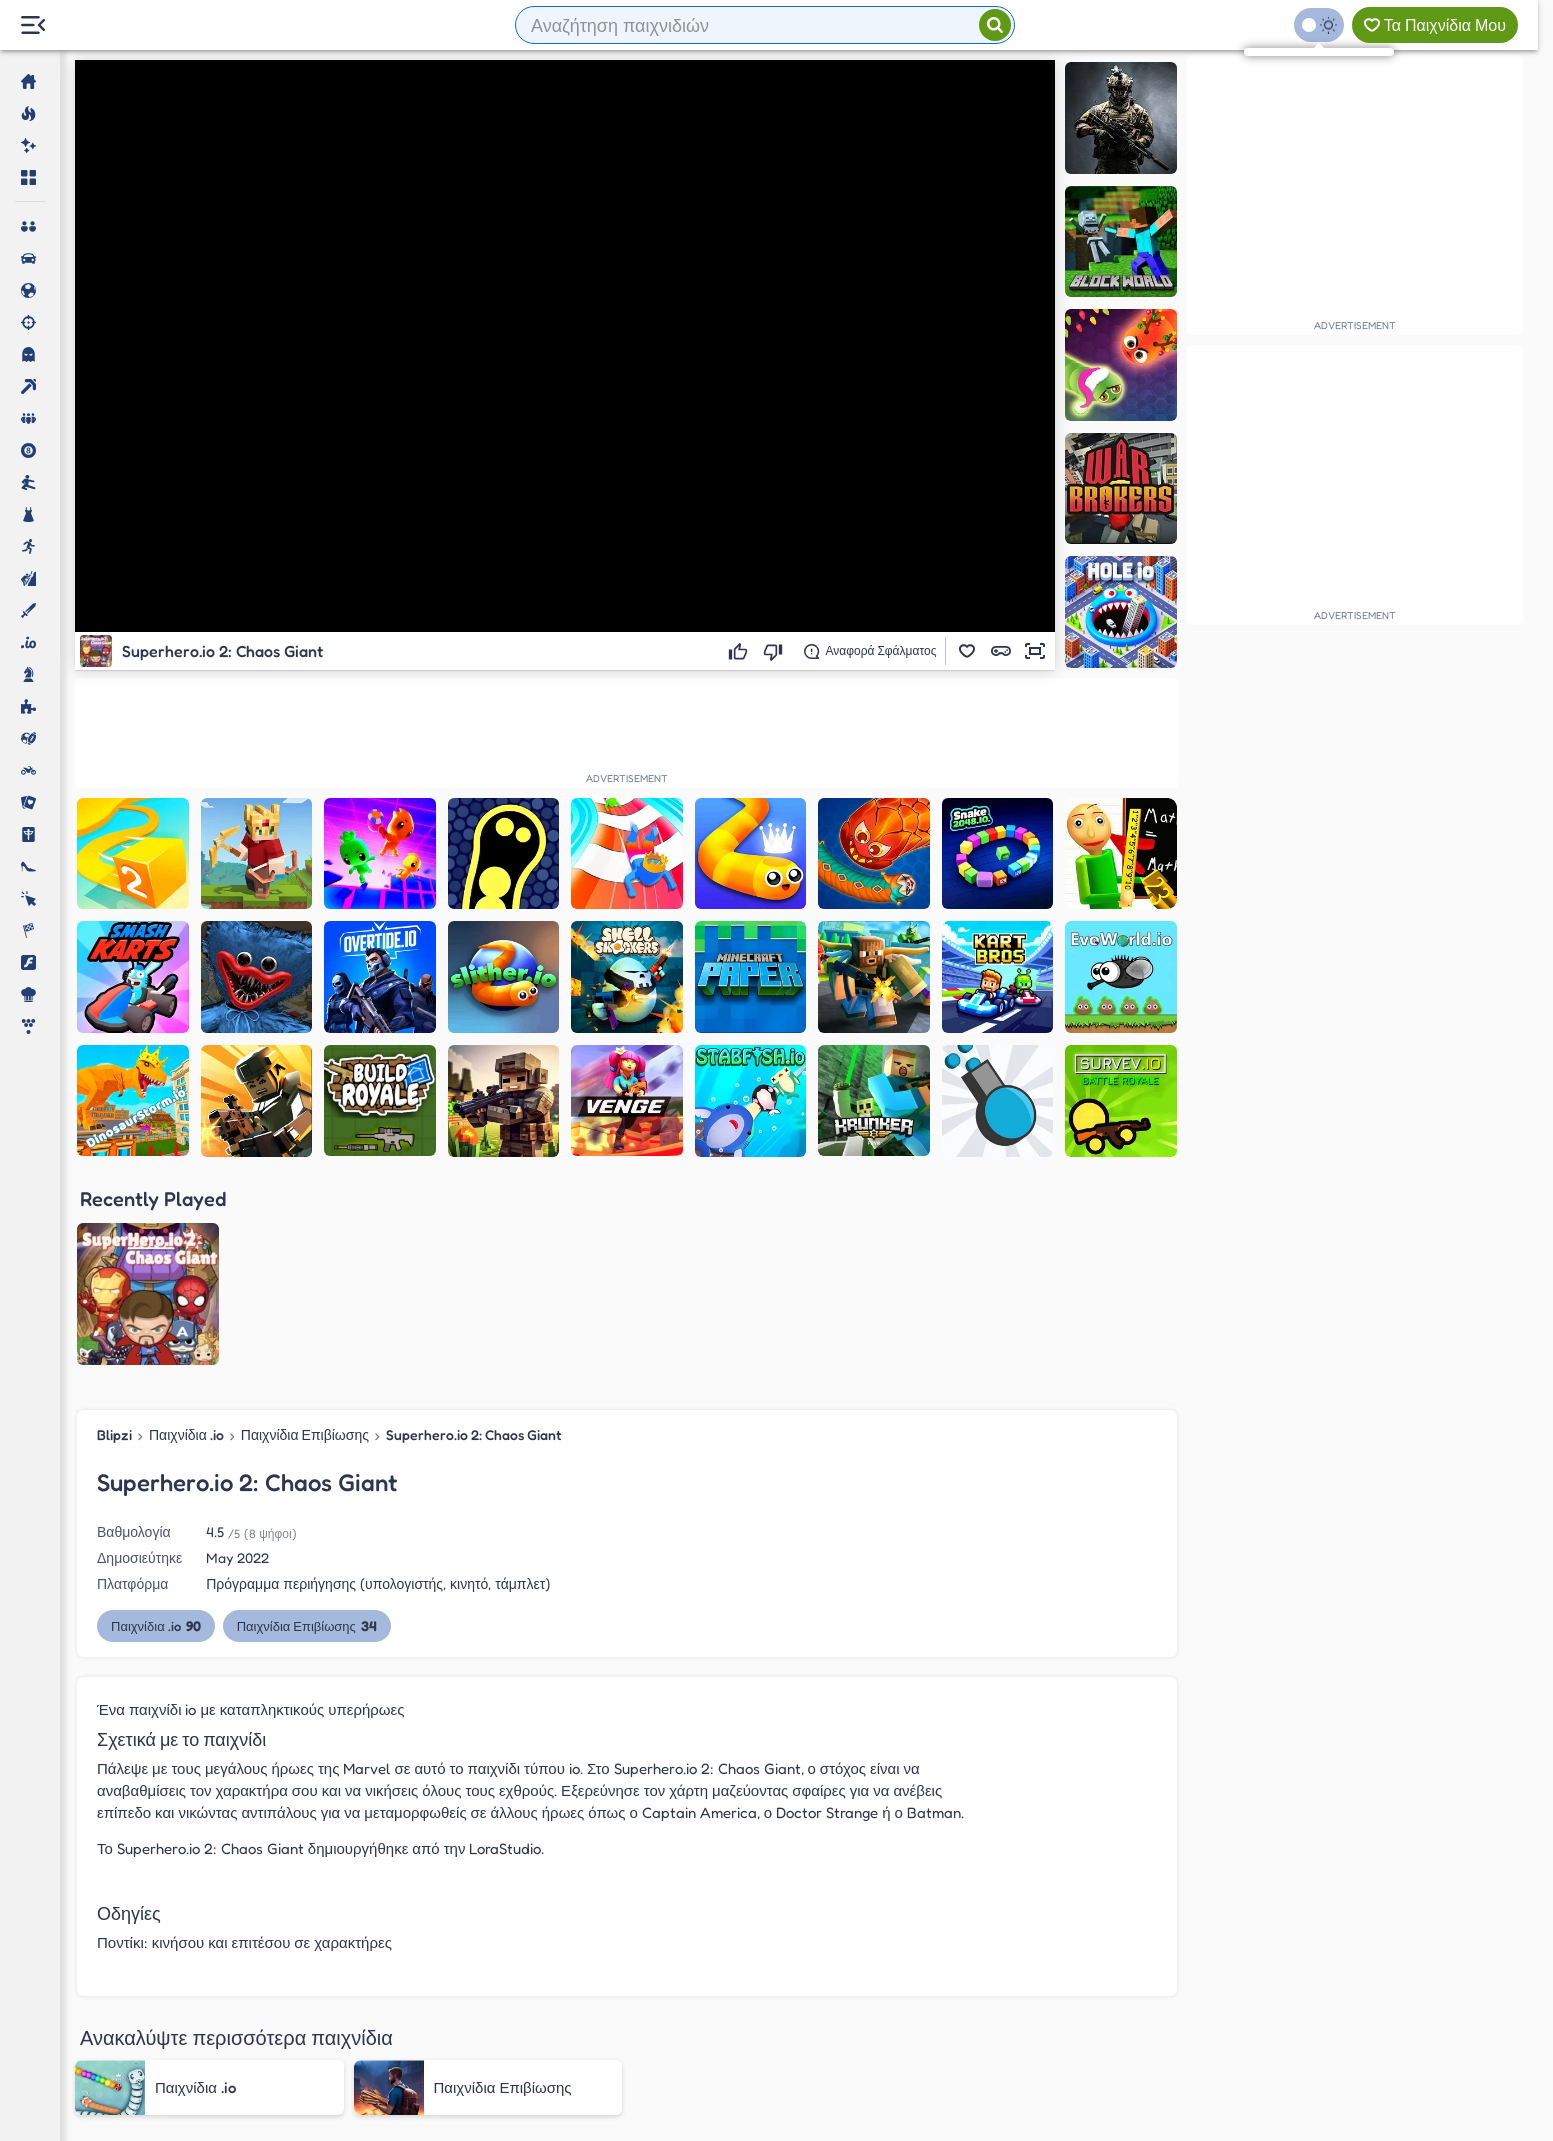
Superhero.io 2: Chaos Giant (474, 1231)
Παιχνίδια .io (186, 1231)
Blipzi (114, 1231)
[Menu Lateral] (32, 25)
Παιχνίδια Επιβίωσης (305, 1231)
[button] (967, 651)
